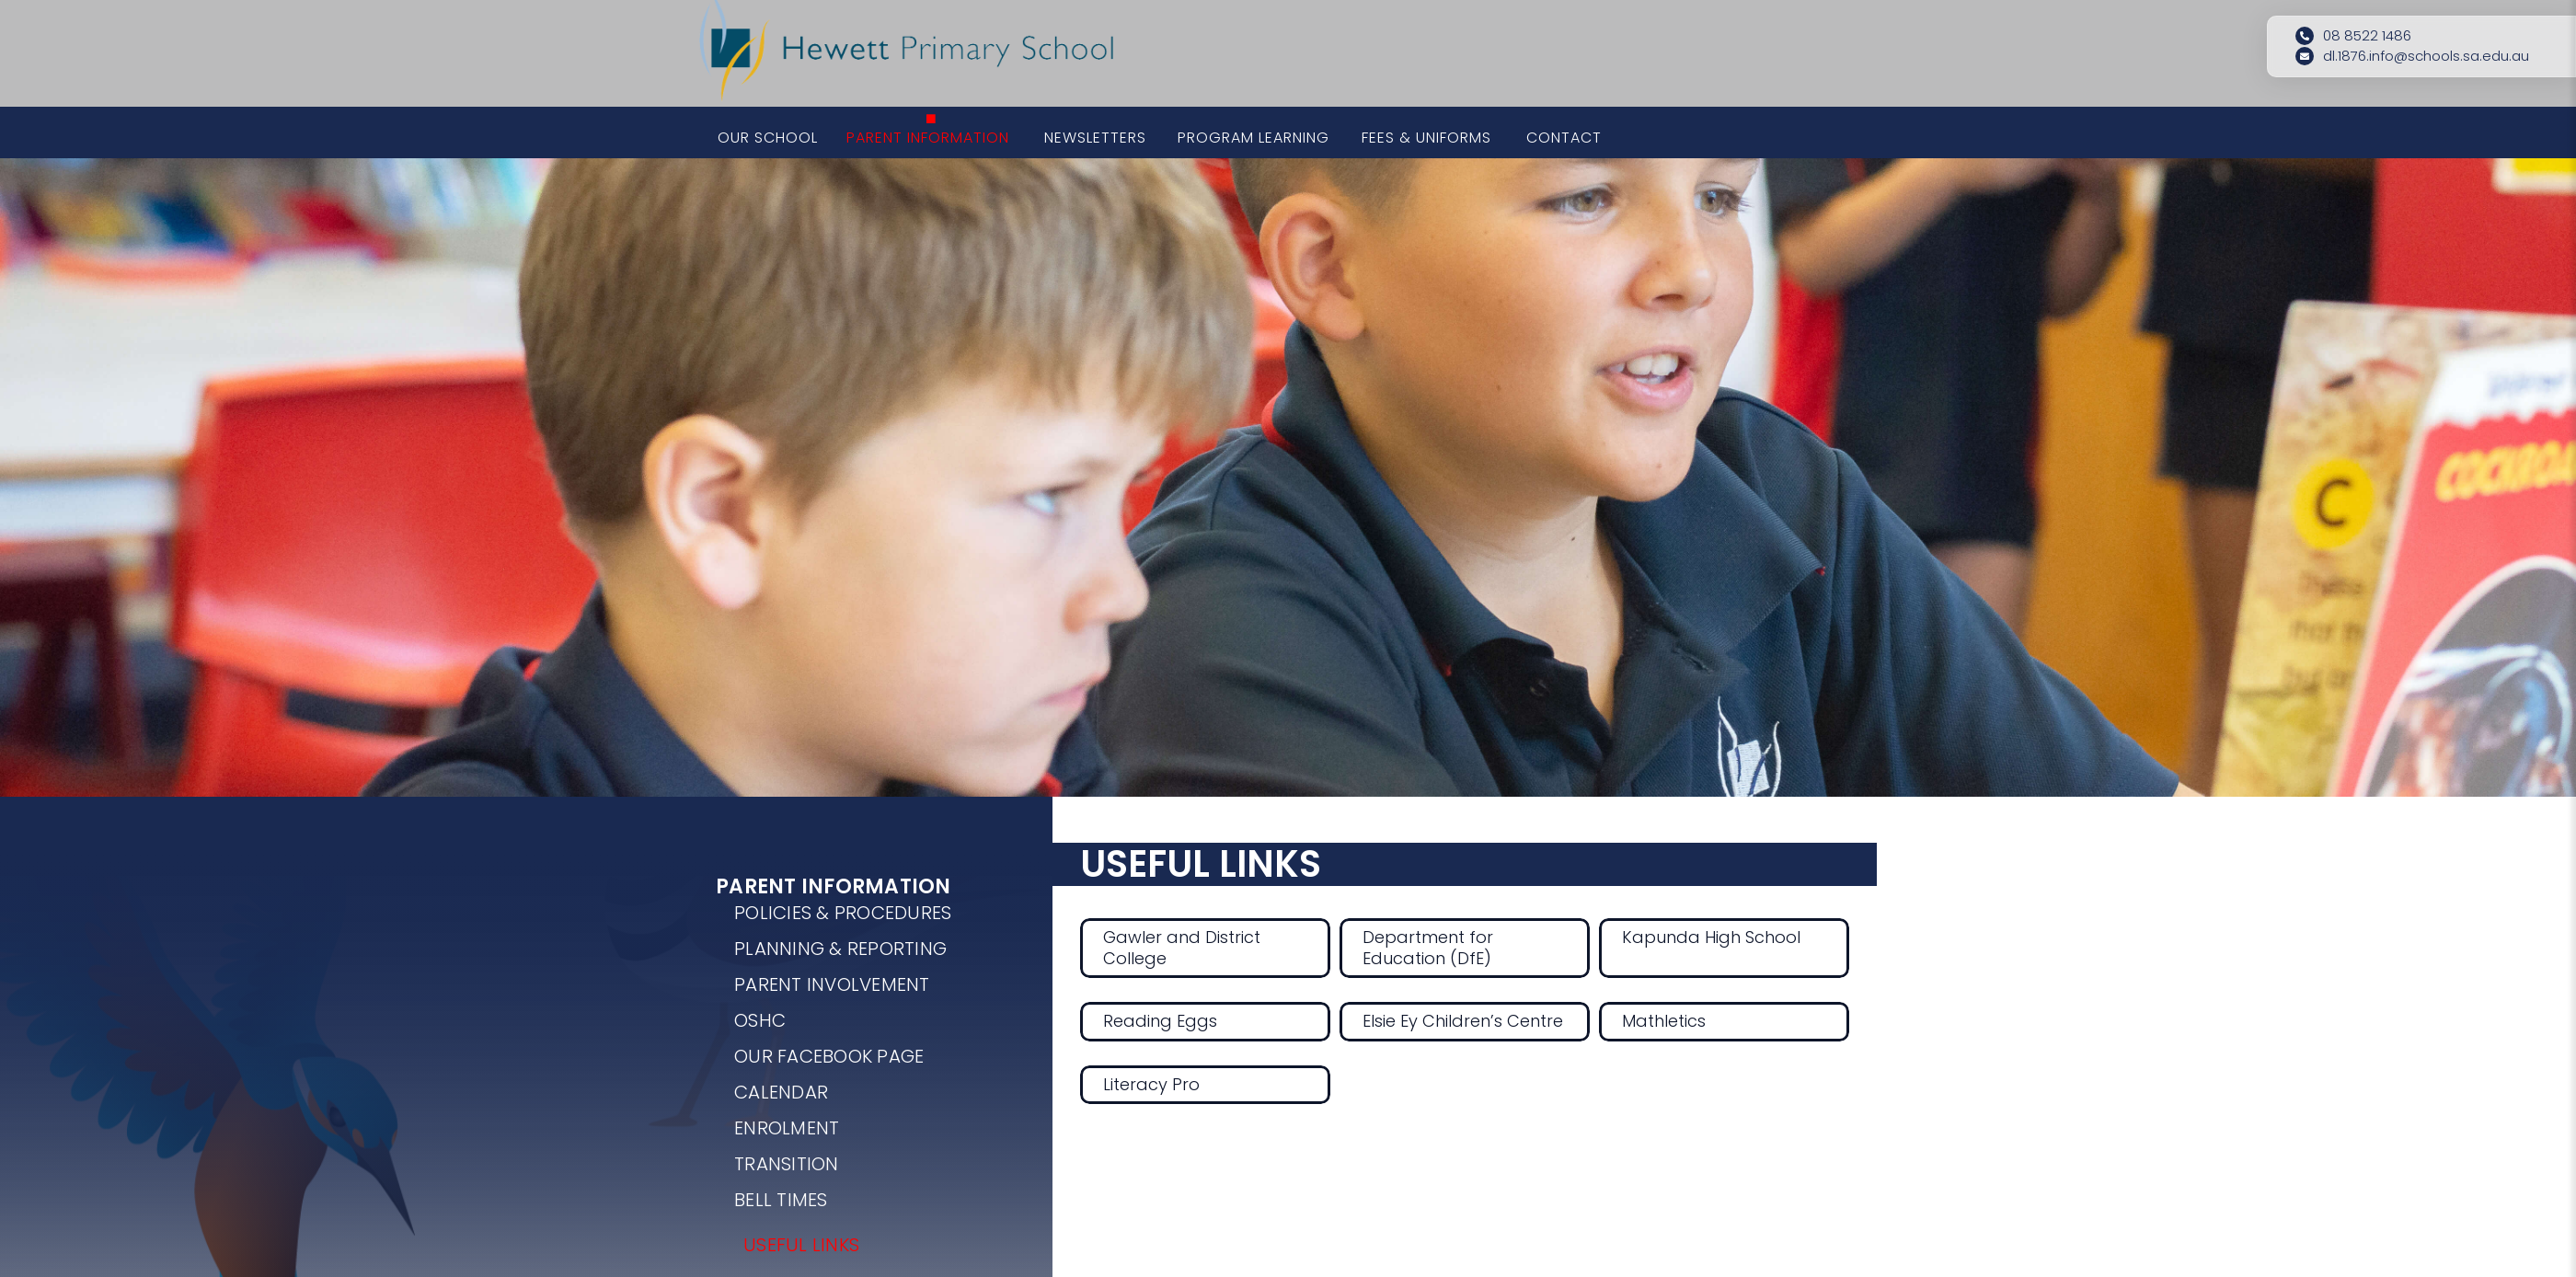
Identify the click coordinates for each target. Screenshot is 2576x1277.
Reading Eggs (1160, 1020)
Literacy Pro (1151, 1084)
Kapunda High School (1711, 937)
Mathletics (1664, 1020)
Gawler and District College (1181, 948)
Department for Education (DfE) (1428, 948)
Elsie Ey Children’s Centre (1463, 1020)
